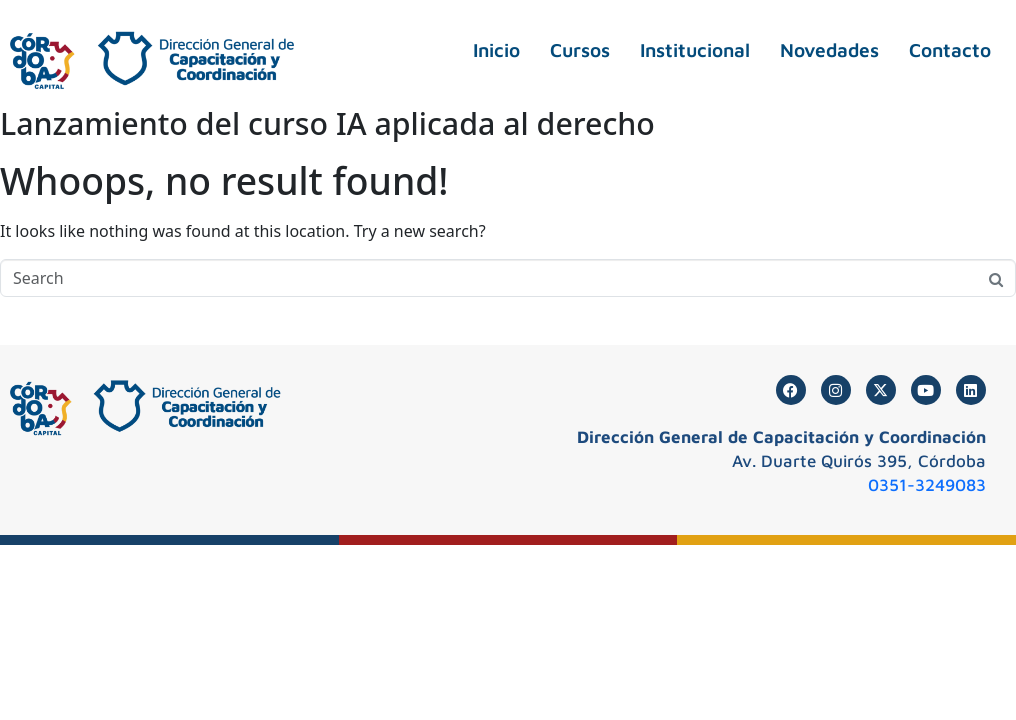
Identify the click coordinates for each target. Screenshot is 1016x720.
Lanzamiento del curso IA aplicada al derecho (327, 123)
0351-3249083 (927, 485)
